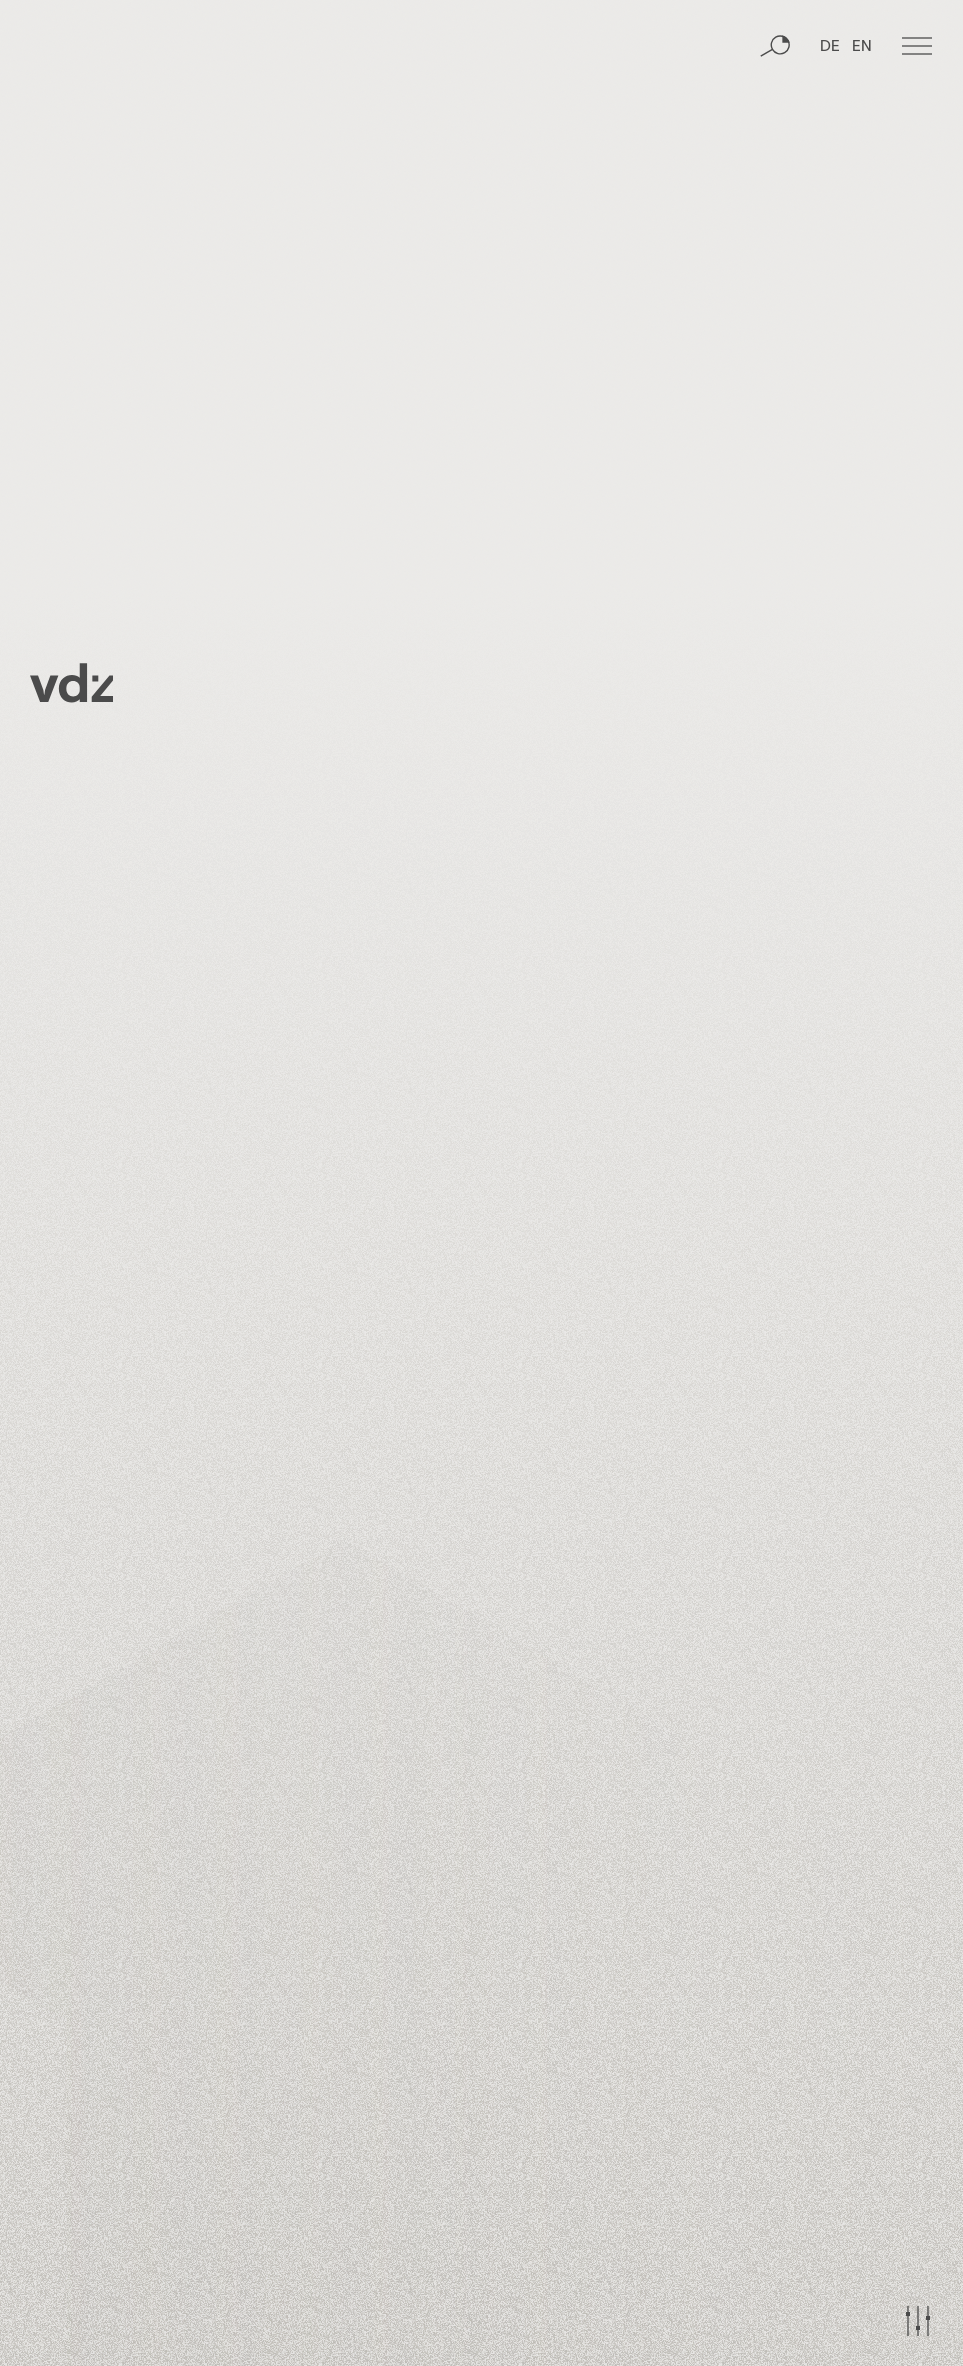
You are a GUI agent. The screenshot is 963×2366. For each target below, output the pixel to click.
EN (862, 125)
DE (830, 125)
